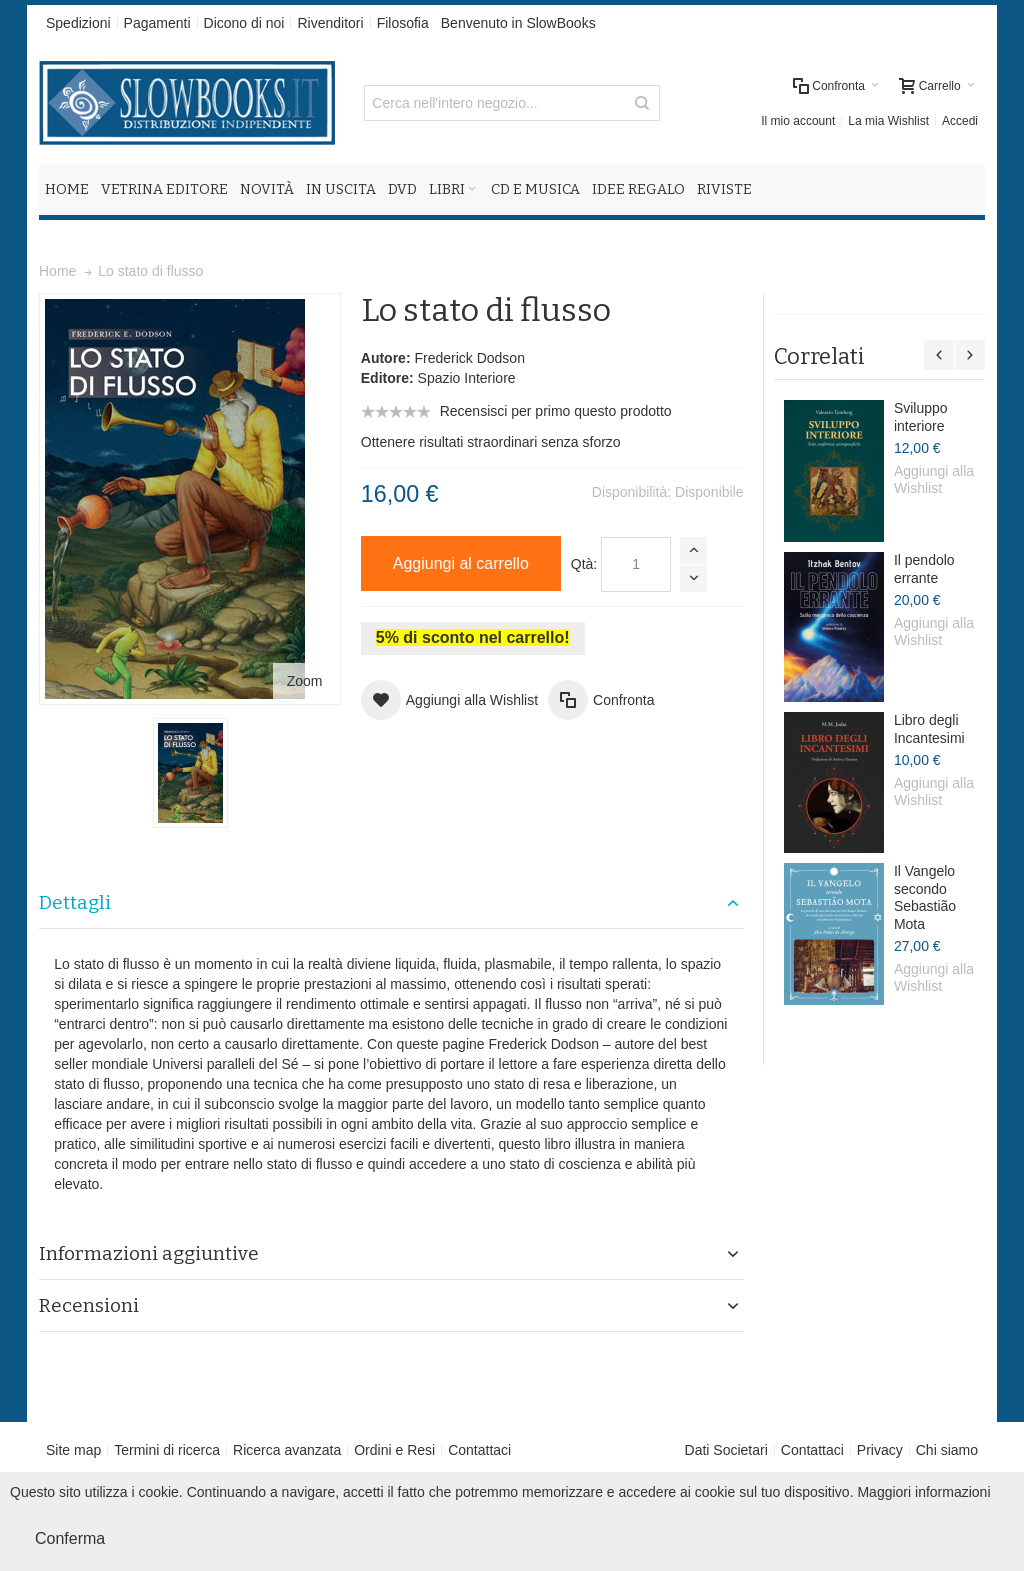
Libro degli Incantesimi (929, 729)
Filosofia (403, 23)
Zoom (305, 681)
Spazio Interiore (467, 378)
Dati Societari (726, 1450)
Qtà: (584, 564)
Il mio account (798, 121)
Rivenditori (330, 23)
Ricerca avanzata (287, 1450)
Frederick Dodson (469, 358)
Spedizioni (78, 23)
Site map (73, 1450)
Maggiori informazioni (923, 1492)
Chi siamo (947, 1450)
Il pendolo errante (924, 569)
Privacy (880, 1450)
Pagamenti (157, 23)
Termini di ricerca (167, 1450)
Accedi (960, 121)
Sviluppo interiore (921, 417)
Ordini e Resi (394, 1450)
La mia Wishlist (888, 121)
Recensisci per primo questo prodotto (556, 411)
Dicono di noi (244, 23)
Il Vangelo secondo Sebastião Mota (925, 897)
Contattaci (479, 1450)
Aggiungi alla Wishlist (934, 480)
